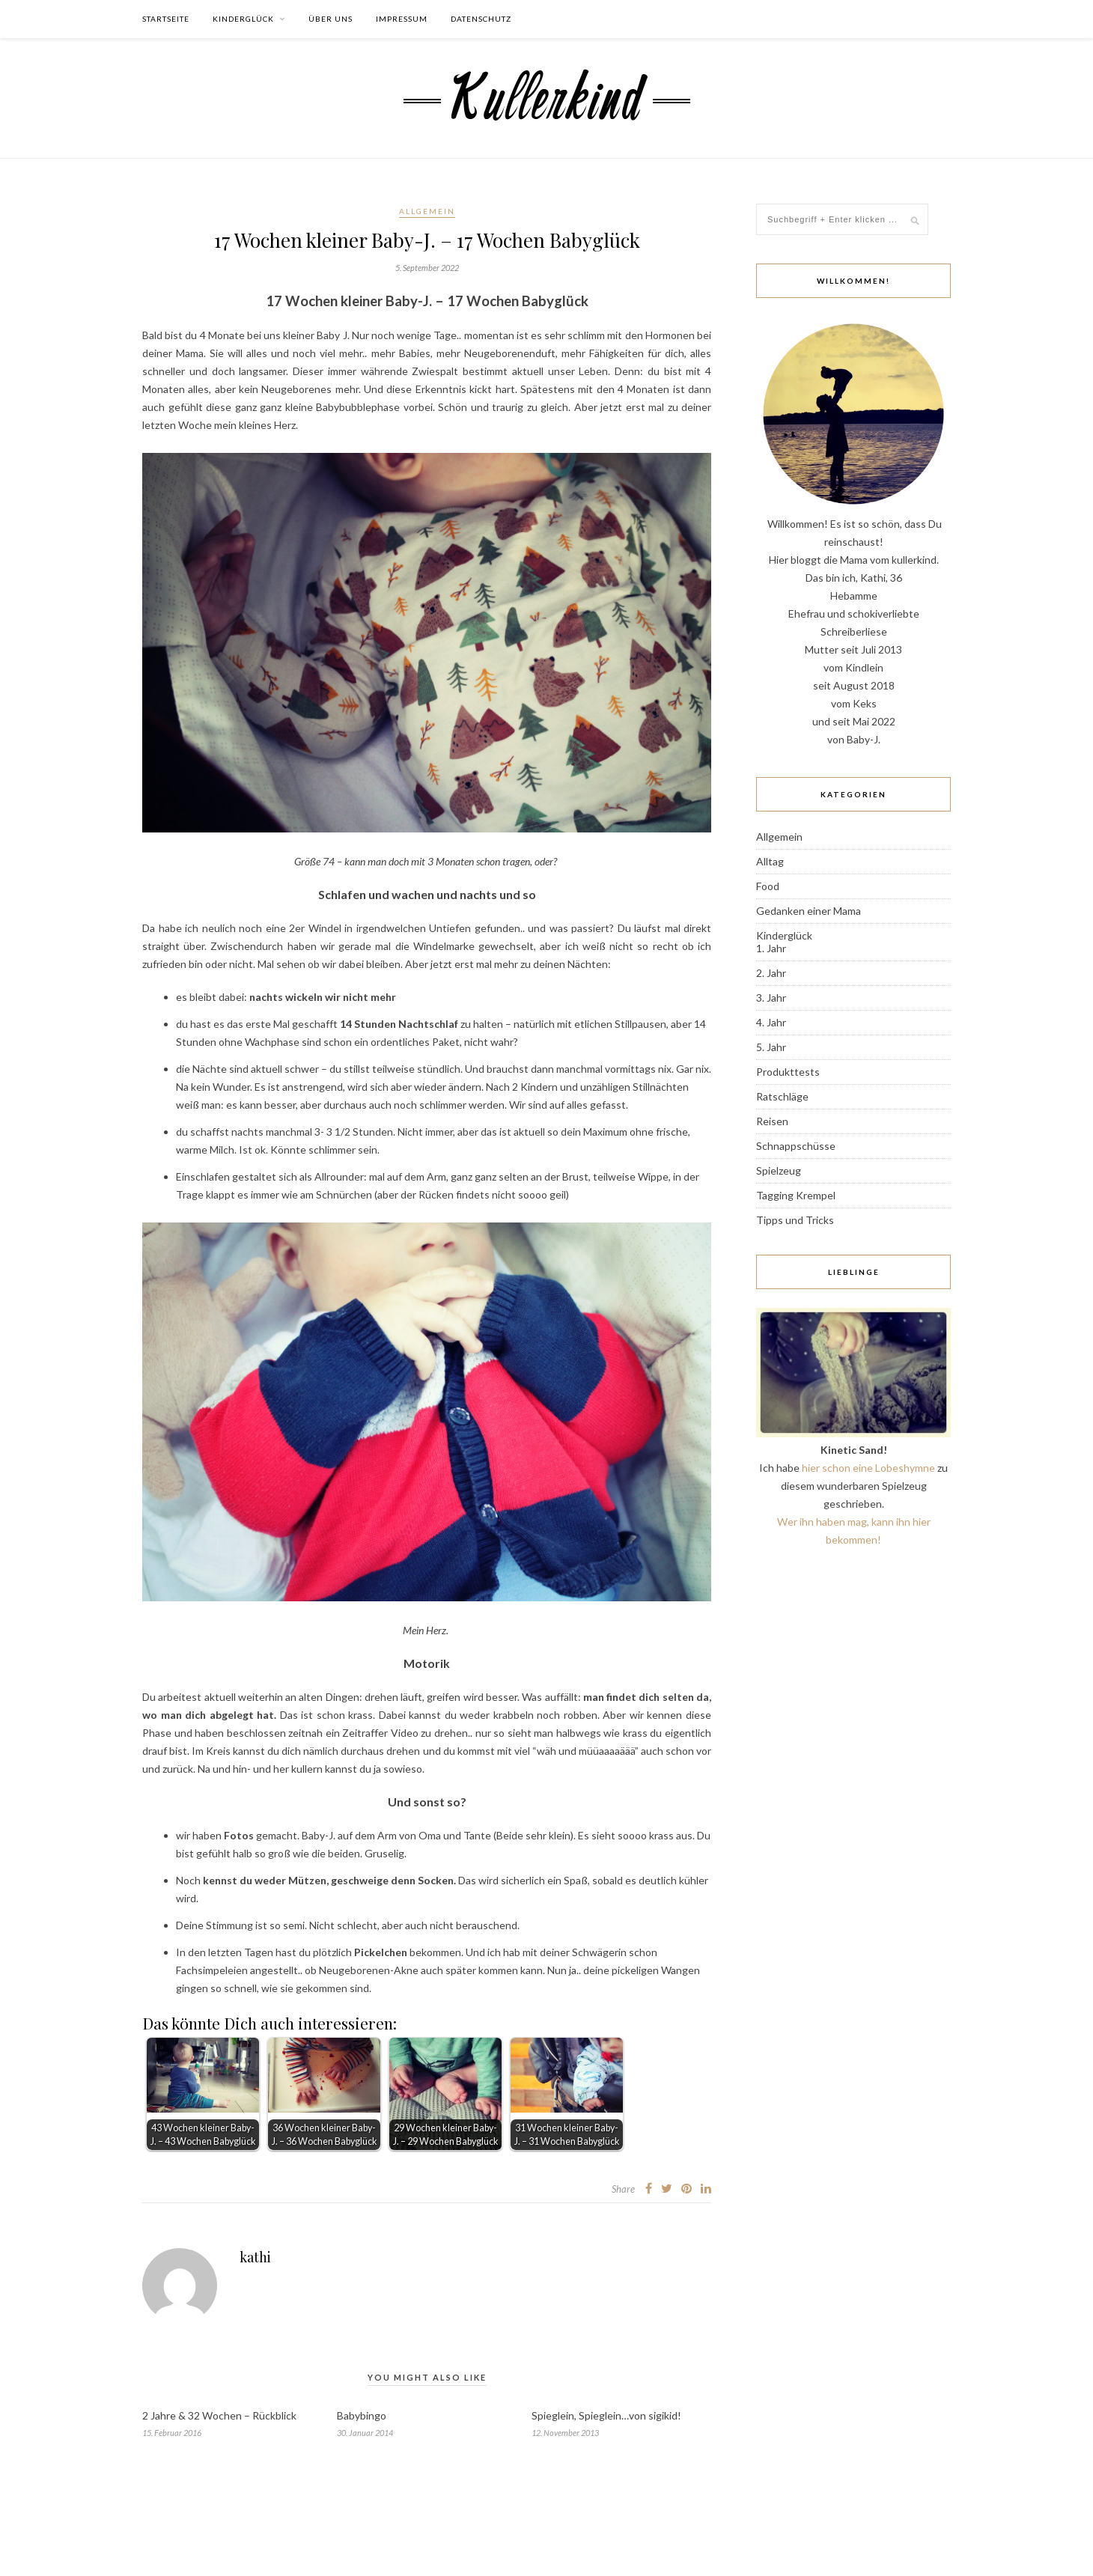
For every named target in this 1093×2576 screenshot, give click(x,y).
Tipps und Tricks (795, 1220)
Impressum (401, 18)
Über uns (330, 18)
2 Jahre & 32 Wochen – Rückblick (219, 2415)
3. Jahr (771, 997)
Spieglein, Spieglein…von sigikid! (606, 2415)
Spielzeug (778, 1170)
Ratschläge (782, 1096)
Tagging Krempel (795, 1195)
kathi (255, 2257)
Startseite (165, 18)
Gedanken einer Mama (808, 910)
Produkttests (788, 1071)
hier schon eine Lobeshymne (868, 1467)
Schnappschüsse (795, 1145)
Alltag (770, 861)
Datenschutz (481, 18)
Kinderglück (243, 18)
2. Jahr (771, 972)
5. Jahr (771, 1047)
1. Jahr (771, 948)
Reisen (772, 1121)
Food (767, 886)
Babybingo (361, 2415)
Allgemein (427, 211)
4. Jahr (771, 1022)
